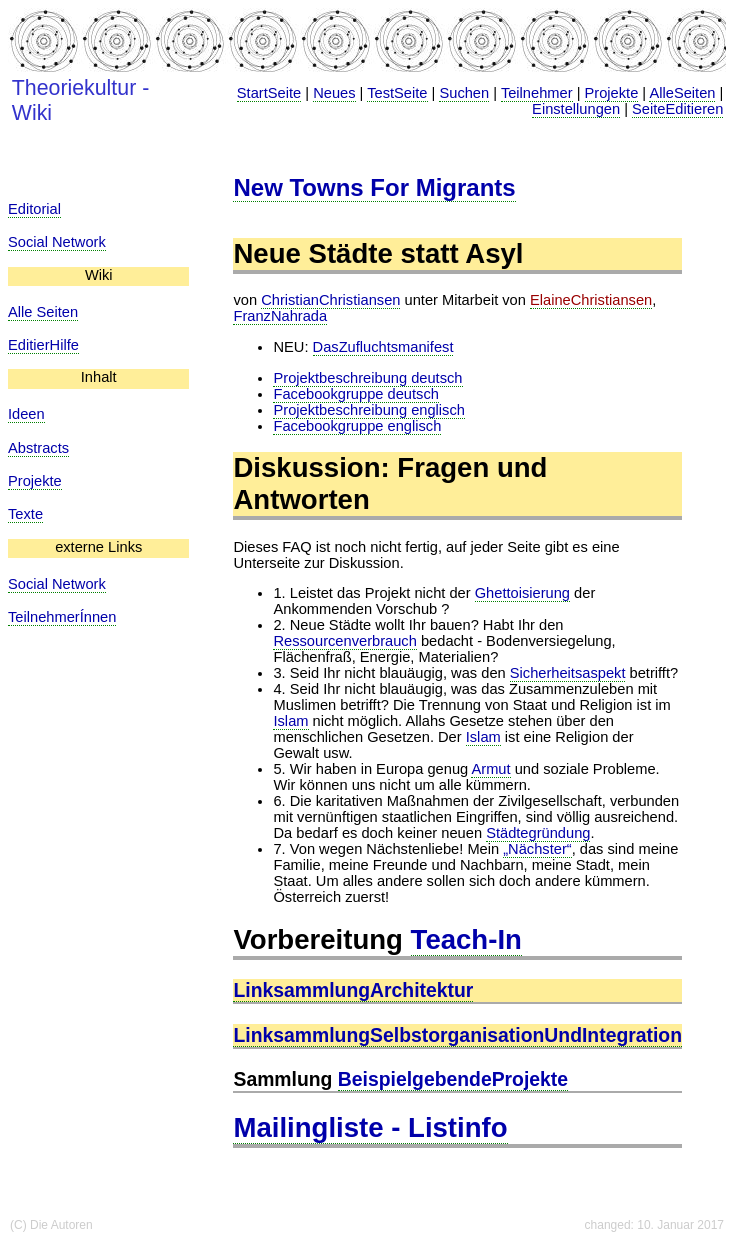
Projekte (612, 93)
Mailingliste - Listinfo (370, 1127)
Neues (334, 93)
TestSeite (397, 93)
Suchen (464, 93)
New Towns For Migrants (374, 187)
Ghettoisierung (522, 593)
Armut (490, 769)
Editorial (34, 209)
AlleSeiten (682, 93)
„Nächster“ (537, 849)
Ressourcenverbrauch (344, 641)
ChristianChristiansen (330, 300)
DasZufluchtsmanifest (383, 347)
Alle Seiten (43, 312)
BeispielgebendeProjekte (453, 1079)
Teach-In (466, 939)
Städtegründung (538, 833)
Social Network (57, 242)
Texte (25, 514)
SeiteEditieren (677, 109)
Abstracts (38, 448)
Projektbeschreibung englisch (368, 410)
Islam (290, 721)
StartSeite (269, 93)
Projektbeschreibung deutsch (367, 378)
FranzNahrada (280, 316)
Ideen (26, 414)
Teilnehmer (537, 93)
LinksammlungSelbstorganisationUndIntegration (457, 1035)
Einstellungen (576, 109)
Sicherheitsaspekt (568, 673)
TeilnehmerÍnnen (62, 617)
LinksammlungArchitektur (353, 990)
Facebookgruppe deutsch (355, 394)
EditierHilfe (43, 345)
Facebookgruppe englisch (357, 426)
